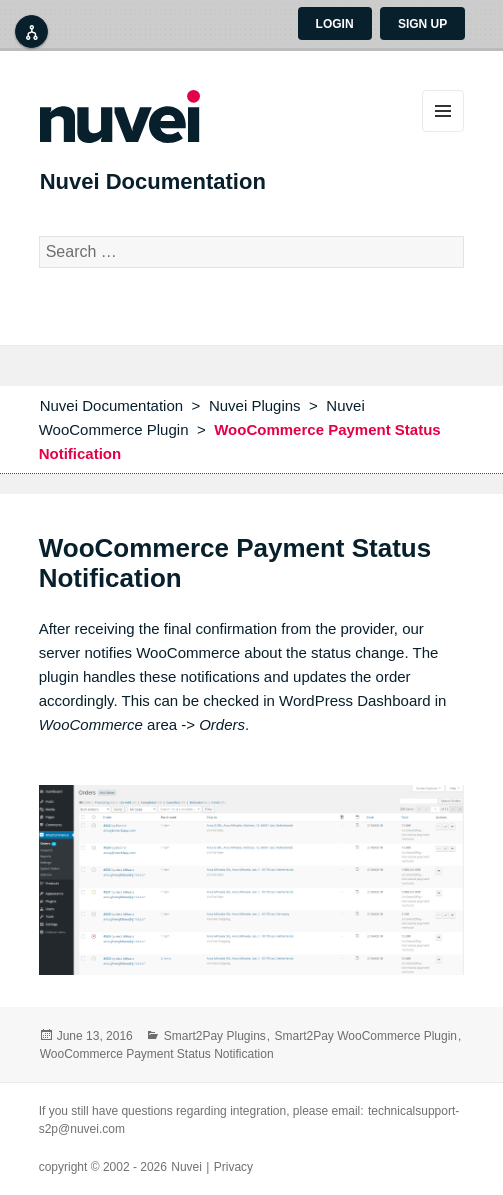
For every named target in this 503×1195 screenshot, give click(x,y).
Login (335, 24)
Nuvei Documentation (153, 181)
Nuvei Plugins (255, 405)
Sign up (422, 24)
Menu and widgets (443, 111)
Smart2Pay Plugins (215, 1036)
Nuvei (186, 1167)
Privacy (233, 1167)
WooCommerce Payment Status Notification (157, 1054)
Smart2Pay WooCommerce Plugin (365, 1036)
